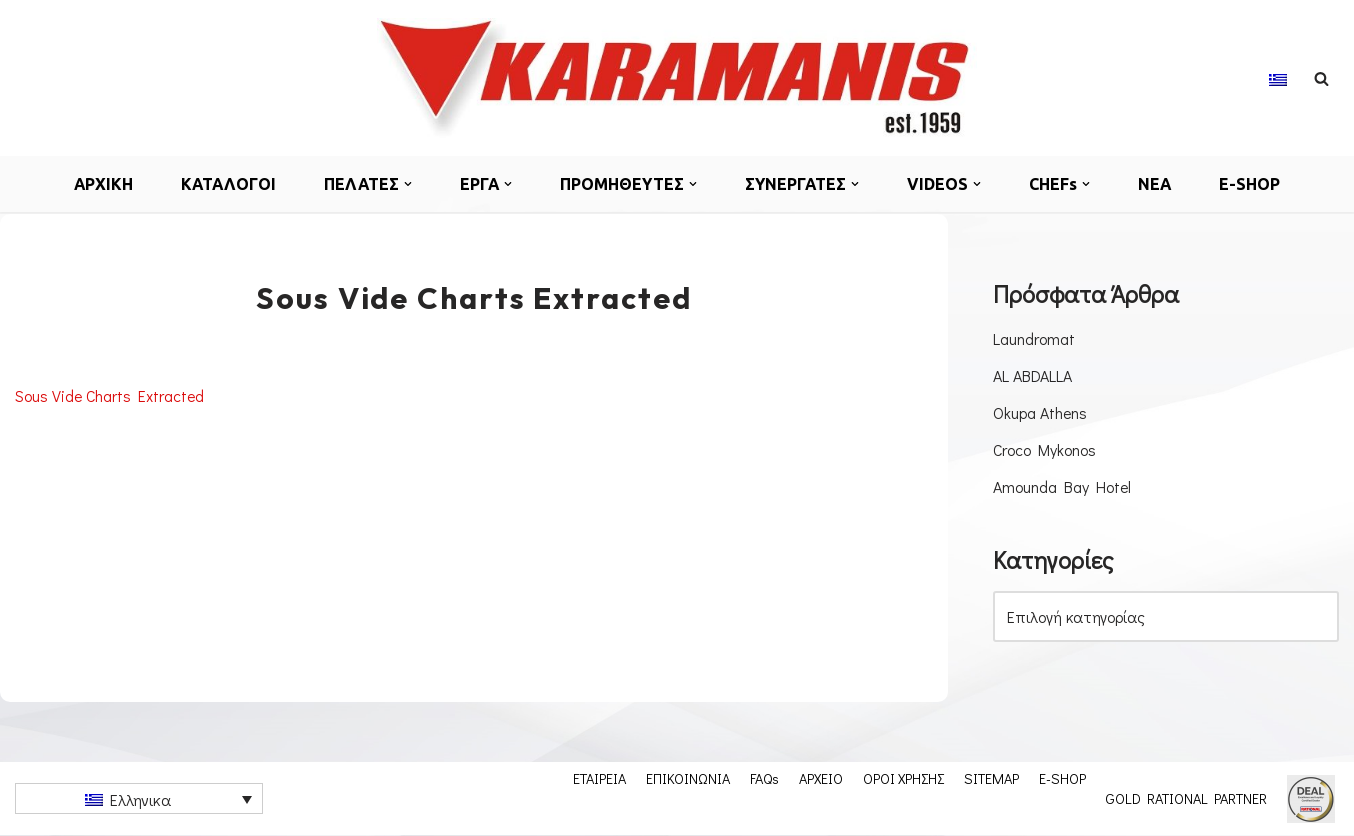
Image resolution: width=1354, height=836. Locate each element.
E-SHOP (1253, 184)
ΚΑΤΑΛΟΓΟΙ (227, 184)
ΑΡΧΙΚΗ (101, 184)
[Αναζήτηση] (1321, 78)
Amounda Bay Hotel (1062, 487)
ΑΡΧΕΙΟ (821, 779)
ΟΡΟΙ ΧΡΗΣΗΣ (903, 779)
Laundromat (1034, 338)
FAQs (764, 779)
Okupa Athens (1040, 412)
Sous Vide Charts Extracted (111, 395)
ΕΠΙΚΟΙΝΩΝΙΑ (688, 779)
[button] (409, 184)
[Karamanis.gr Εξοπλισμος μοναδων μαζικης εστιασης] (677, 78)
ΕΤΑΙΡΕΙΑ (599, 779)
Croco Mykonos (1045, 450)
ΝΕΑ (1158, 184)
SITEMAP (991, 779)
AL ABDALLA (1032, 375)
